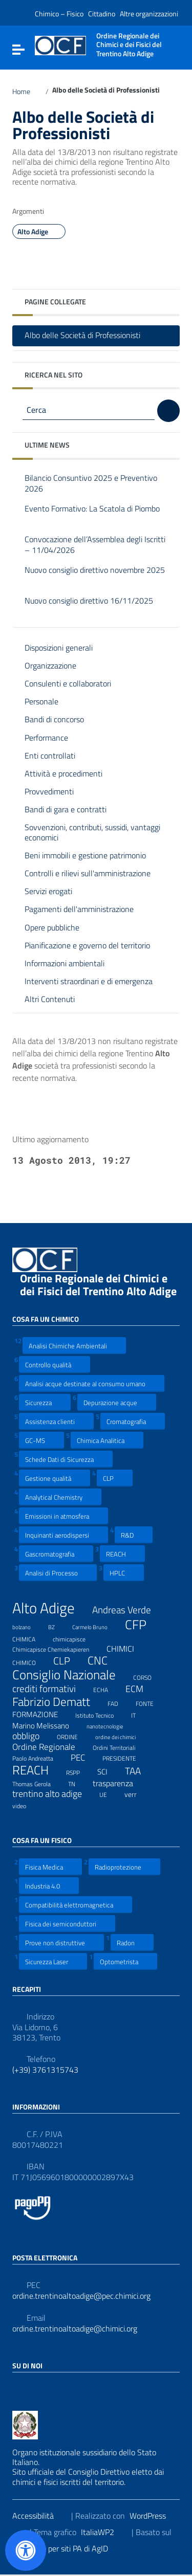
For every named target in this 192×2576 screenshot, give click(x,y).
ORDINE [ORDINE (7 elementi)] (74, 1735)
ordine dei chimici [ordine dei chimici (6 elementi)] (121, 1735)
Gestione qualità (54, 1478)
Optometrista (125, 1961)
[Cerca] (168, 410)
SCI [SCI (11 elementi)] (108, 1771)
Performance (46, 737)
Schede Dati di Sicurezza (65, 1459)
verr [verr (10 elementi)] (137, 1794)
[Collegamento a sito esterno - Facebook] (18, 2388)
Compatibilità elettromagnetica (75, 1904)
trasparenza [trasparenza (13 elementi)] (119, 1783)
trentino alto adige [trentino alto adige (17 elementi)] (53, 1794)
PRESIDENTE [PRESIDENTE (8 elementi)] (125, 1757)
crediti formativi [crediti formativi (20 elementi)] (50, 1689)
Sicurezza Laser (53, 1961)
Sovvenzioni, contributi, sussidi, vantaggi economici (92, 832)
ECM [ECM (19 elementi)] (140, 1689)
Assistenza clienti (56, 1421)
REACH (122, 1553)
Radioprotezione (124, 1866)
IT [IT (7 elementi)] (139, 1714)
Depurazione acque (116, 1402)
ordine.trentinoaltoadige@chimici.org (74, 2329)
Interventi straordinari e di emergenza (89, 981)
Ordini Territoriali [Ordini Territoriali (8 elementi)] (120, 1746)
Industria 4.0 (49, 1885)
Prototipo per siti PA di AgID (68, 2548)
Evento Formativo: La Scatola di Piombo (92, 514)
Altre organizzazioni (149, 13)
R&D (133, 1534)
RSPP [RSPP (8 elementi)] (79, 1771)
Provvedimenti (49, 791)
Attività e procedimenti (63, 773)
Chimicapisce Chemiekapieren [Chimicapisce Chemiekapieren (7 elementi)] (57, 1648)
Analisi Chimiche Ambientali (74, 1345)
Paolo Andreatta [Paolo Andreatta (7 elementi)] (39, 1757)
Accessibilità (39, 2516)
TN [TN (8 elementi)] (78, 1783)
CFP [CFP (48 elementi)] (142, 1624)
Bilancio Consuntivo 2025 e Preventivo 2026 (91, 484)
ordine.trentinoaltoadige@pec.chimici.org (81, 2296)
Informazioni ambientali (64, 963)
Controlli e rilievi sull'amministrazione (88, 873)
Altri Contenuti (50, 999)
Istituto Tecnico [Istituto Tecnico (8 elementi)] (100, 1714)
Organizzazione (50, 665)
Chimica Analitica (107, 1440)
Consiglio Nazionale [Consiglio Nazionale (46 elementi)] (70, 1675)
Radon (132, 1942)
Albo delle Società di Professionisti (90, 335)
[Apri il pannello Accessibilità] (25, 2550)
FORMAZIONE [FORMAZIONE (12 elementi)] (41, 1714)
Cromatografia (132, 1421)
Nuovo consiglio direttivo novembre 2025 (95, 576)
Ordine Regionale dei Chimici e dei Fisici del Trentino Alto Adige (98, 1290)
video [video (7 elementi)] (25, 1805)
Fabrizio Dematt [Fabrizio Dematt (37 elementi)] (57, 1702)
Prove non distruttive (61, 1942)
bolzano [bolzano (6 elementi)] (28, 1625)
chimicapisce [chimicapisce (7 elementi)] (75, 1638)
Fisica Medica (50, 1866)
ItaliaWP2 (104, 2532)
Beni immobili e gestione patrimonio (85, 855)
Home (27, 91)
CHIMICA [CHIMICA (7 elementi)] (30, 1638)
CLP (114, 1478)
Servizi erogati (48, 891)
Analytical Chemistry (60, 1497)
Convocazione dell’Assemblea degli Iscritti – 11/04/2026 (95, 545)
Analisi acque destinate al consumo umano (91, 1383)
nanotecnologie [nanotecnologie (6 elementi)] (111, 1725)
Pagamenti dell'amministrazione (79, 909)
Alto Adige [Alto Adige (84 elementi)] (50, 1608)
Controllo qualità (54, 1364)
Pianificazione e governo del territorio (87, 945)
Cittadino (101, 13)
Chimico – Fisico (59, 13)
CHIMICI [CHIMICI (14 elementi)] (126, 1649)
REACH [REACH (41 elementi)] (36, 1770)
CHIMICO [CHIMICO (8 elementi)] (30, 1661)
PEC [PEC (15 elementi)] (84, 1757)
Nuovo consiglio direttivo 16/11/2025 (89, 606)
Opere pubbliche (52, 927)
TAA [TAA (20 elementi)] (139, 1771)
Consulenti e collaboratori (68, 683)
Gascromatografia (56, 1553)
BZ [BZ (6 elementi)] (58, 1625)
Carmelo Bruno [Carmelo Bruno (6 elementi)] (96, 1625)
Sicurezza (45, 1402)
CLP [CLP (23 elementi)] (68, 1661)
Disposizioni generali (59, 647)
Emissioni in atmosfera (63, 1516)
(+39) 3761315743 (45, 2070)
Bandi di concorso (54, 719)
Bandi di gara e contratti (65, 809)
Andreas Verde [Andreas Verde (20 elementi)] (128, 1610)
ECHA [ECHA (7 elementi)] (107, 1688)
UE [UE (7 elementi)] (109, 1793)
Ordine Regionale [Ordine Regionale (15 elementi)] (50, 1747)
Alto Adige (39, 231)
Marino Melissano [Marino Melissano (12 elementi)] (47, 1725)
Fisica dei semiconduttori (67, 1923)
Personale (41, 701)
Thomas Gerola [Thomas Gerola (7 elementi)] (37, 1783)
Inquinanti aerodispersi (63, 1534)
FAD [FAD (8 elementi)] (119, 1702)
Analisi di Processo (58, 1572)
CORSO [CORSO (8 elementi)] (148, 1676)
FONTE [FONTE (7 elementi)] (151, 1702)
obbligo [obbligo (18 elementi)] (32, 1736)
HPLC (124, 1572)
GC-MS (41, 1440)
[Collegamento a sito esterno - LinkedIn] (37, 2388)
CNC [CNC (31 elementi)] (104, 1660)
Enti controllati (50, 755)
